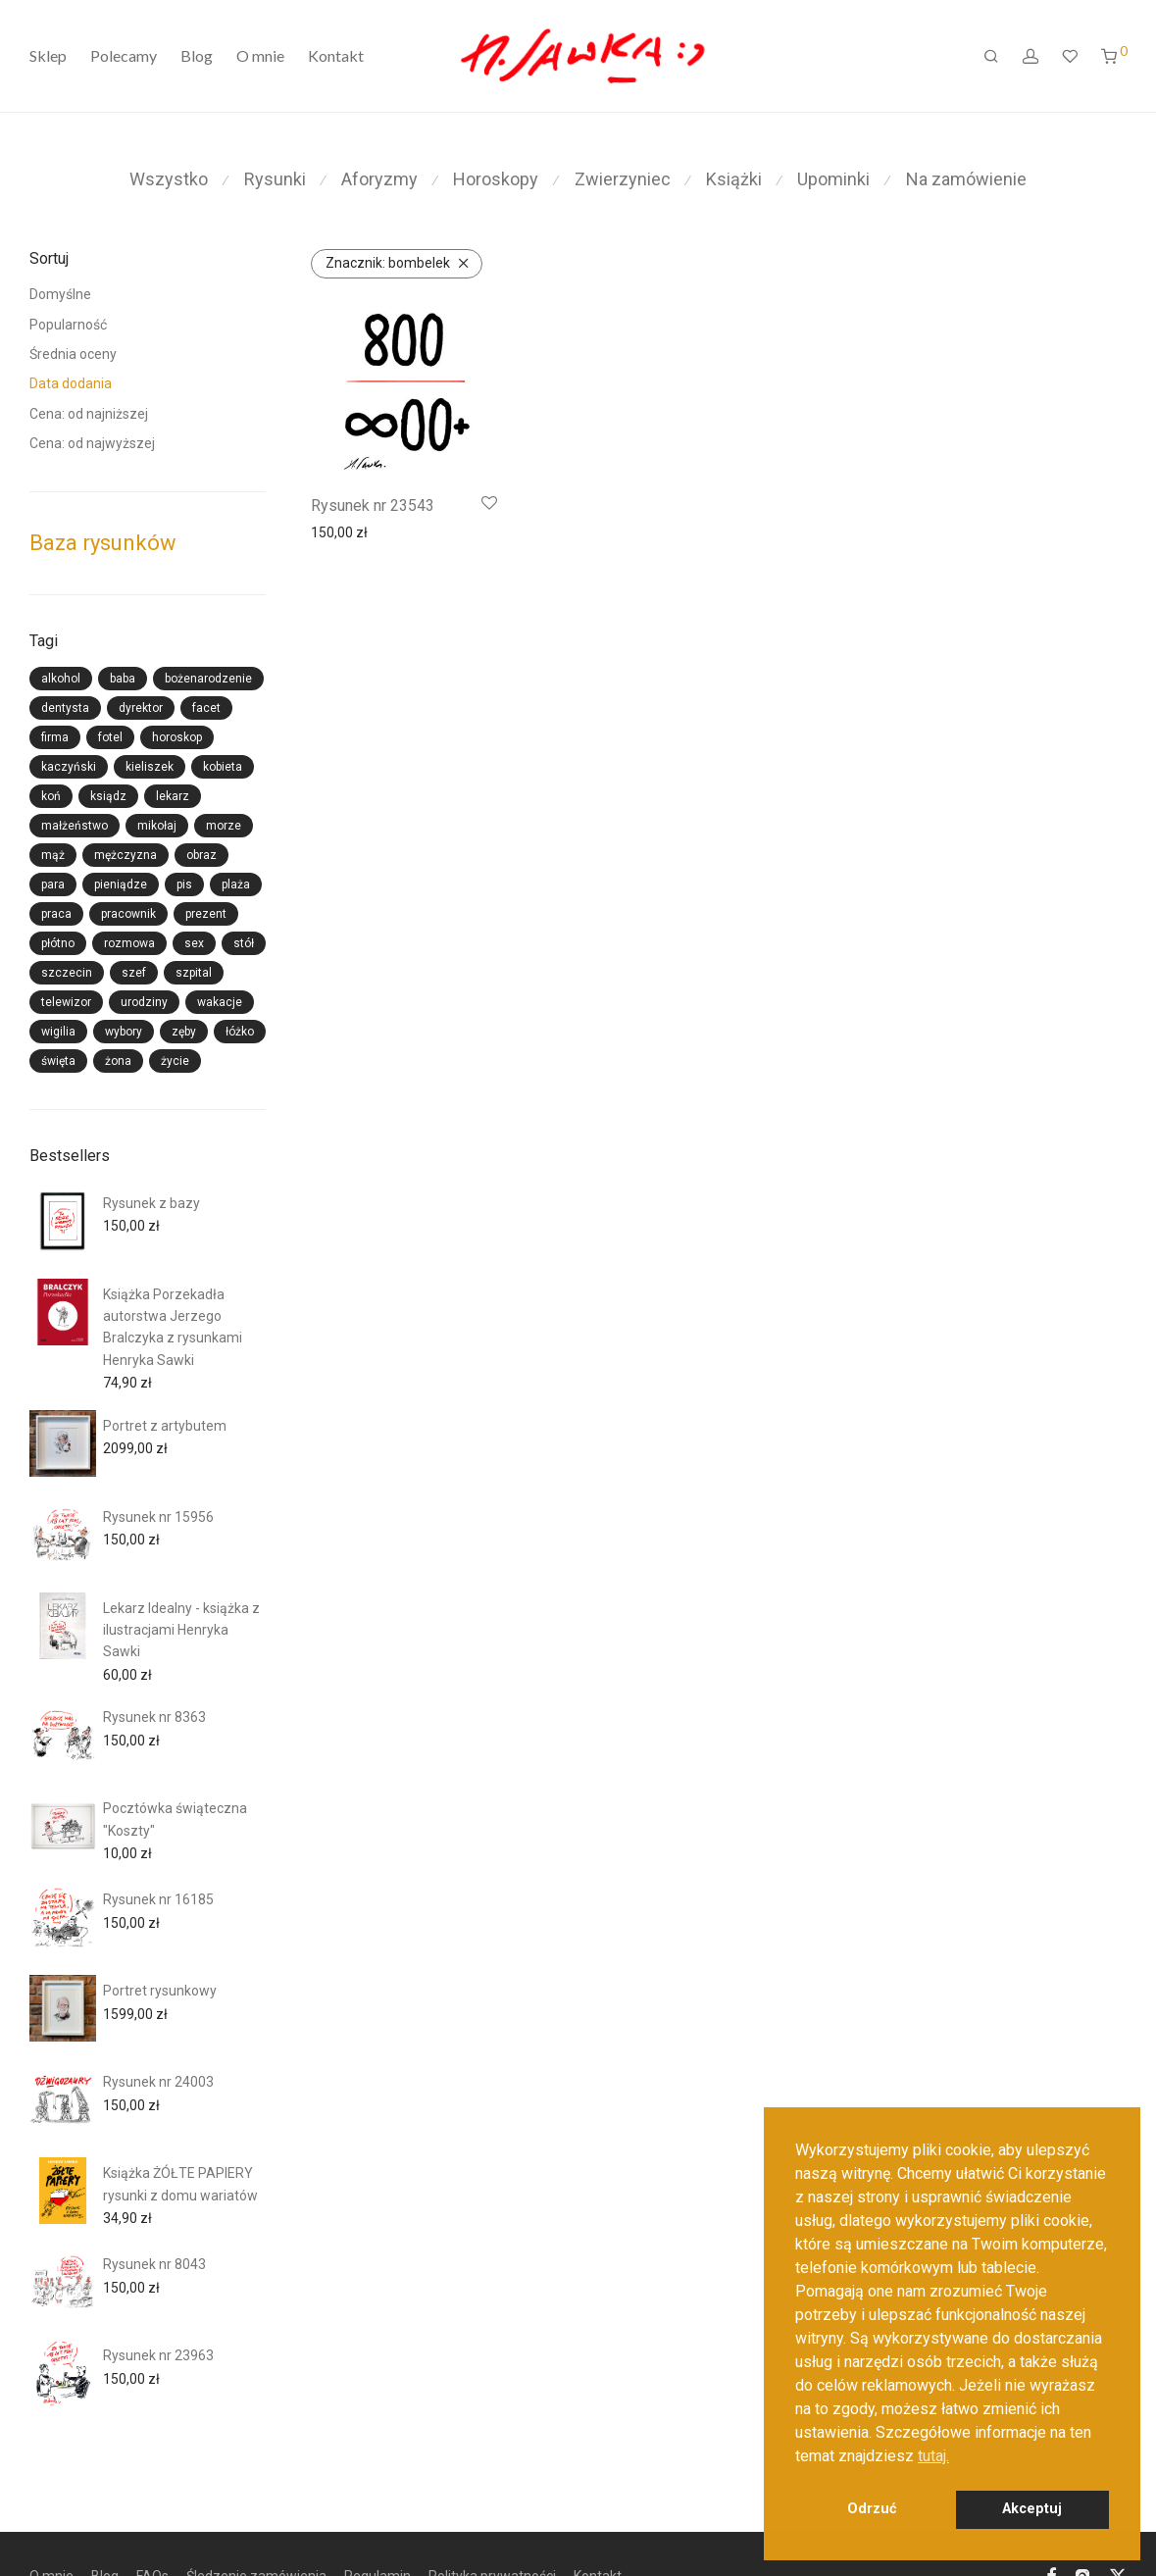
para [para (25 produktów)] (53, 884)
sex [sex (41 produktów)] (194, 943)
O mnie (260, 56)
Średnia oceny (73, 354)
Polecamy (123, 56)
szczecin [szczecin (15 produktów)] (66, 973)
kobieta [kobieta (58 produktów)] (222, 767)
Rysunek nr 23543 (372, 505)
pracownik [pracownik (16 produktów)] (128, 914)
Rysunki (275, 179)
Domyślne (60, 294)
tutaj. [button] (933, 2456)
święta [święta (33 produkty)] (58, 1061)
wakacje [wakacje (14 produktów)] (219, 1002)
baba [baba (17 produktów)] (122, 678)
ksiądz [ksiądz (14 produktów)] (108, 796)
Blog (196, 56)
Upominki (833, 179)
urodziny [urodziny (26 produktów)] (144, 1002)
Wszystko (168, 179)
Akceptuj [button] (1032, 2508)
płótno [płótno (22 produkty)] (58, 943)
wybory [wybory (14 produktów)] (123, 1031)
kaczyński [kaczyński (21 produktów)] (68, 767)
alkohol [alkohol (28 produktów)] (60, 678)
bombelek (388, 263)
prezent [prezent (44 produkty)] (205, 914)
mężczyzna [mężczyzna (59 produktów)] (125, 855)
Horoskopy (495, 179)
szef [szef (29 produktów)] (134, 973)
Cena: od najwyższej (92, 443)
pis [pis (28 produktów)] (184, 884)
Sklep (48, 56)
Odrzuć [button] (872, 2508)
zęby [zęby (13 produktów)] (184, 1031)
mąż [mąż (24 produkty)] (53, 855)
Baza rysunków (102, 542)
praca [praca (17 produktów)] (56, 914)
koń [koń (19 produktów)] (51, 796)
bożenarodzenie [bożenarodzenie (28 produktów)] (208, 678)
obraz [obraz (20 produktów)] (201, 855)
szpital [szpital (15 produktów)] (194, 973)
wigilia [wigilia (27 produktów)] (58, 1031)
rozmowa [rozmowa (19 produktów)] (129, 943)
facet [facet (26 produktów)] (206, 708)
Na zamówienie (966, 179)
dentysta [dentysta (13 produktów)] (65, 708)
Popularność (68, 324)
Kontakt (336, 56)
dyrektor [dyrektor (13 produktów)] (141, 708)
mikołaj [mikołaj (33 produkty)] (156, 826)
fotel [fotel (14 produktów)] (110, 737)
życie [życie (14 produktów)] (175, 1061)
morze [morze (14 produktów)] (223, 826)
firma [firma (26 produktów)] (55, 737)
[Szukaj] (991, 57)
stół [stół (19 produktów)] (243, 943)
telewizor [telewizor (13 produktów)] (66, 1002)
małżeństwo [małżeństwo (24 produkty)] (74, 826)
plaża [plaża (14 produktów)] (236, 884)
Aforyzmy (379, 179)
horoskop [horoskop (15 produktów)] (177, 737)
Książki (734, 179)
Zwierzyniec (623, 179)
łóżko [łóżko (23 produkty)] (240, 1031)
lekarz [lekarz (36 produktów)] (172, 796)
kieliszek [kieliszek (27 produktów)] (150, 767)
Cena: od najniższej (88, 414)
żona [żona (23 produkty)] (118, 1061)
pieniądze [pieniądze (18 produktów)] (120, 884)
